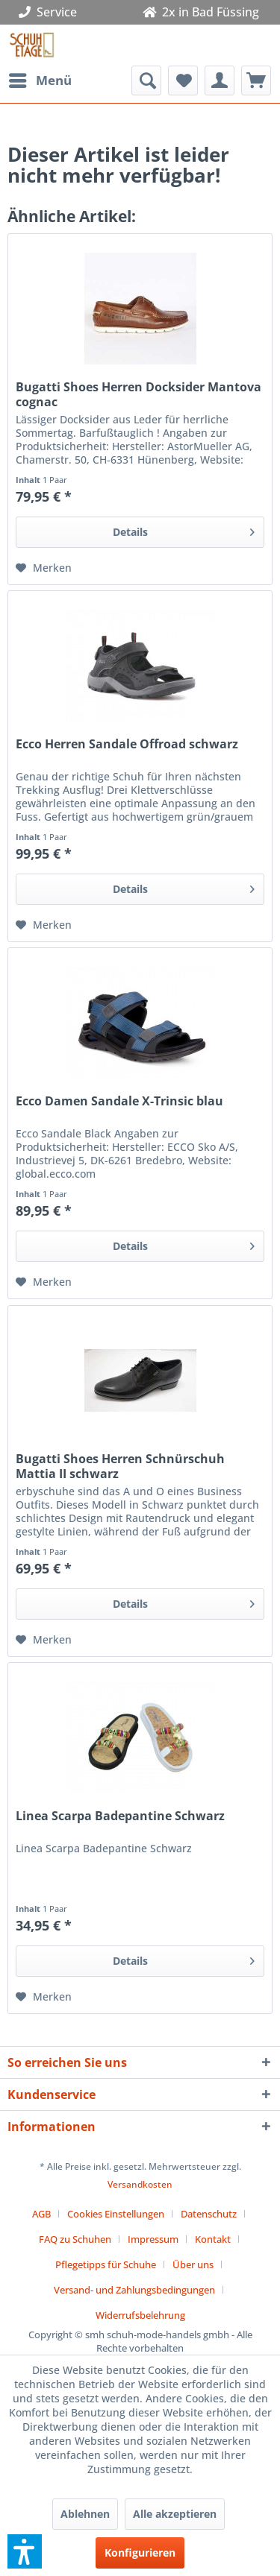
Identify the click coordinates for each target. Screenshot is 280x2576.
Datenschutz (209, 2213)
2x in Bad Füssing (201, 12)
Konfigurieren (140, 2552)
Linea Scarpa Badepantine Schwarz (120, 1816)
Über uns (193, 2264)
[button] (24, 2551)
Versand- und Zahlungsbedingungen (134, 2289)
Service (51, 12)
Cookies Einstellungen (115, 2213)
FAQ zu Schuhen (75, 2239)
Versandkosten (140, 2184)
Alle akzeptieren (175, 2514)
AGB (41, 2213)
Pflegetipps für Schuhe (105, 2264)
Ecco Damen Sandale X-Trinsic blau (119, 1101)
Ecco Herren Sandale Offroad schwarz (127, 744)
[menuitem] (39, 80)
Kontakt (213, 2239)
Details (184, 529)
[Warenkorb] (256, 80)
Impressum (153, 2239)
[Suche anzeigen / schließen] (146, 80)
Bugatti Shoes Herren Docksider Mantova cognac (138, 394)
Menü (40, 79)
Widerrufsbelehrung (140, 2315)
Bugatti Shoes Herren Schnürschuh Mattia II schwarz (120, 1466)
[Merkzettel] (183, 80)
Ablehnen (85, 2514)
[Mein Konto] (219, 80)
